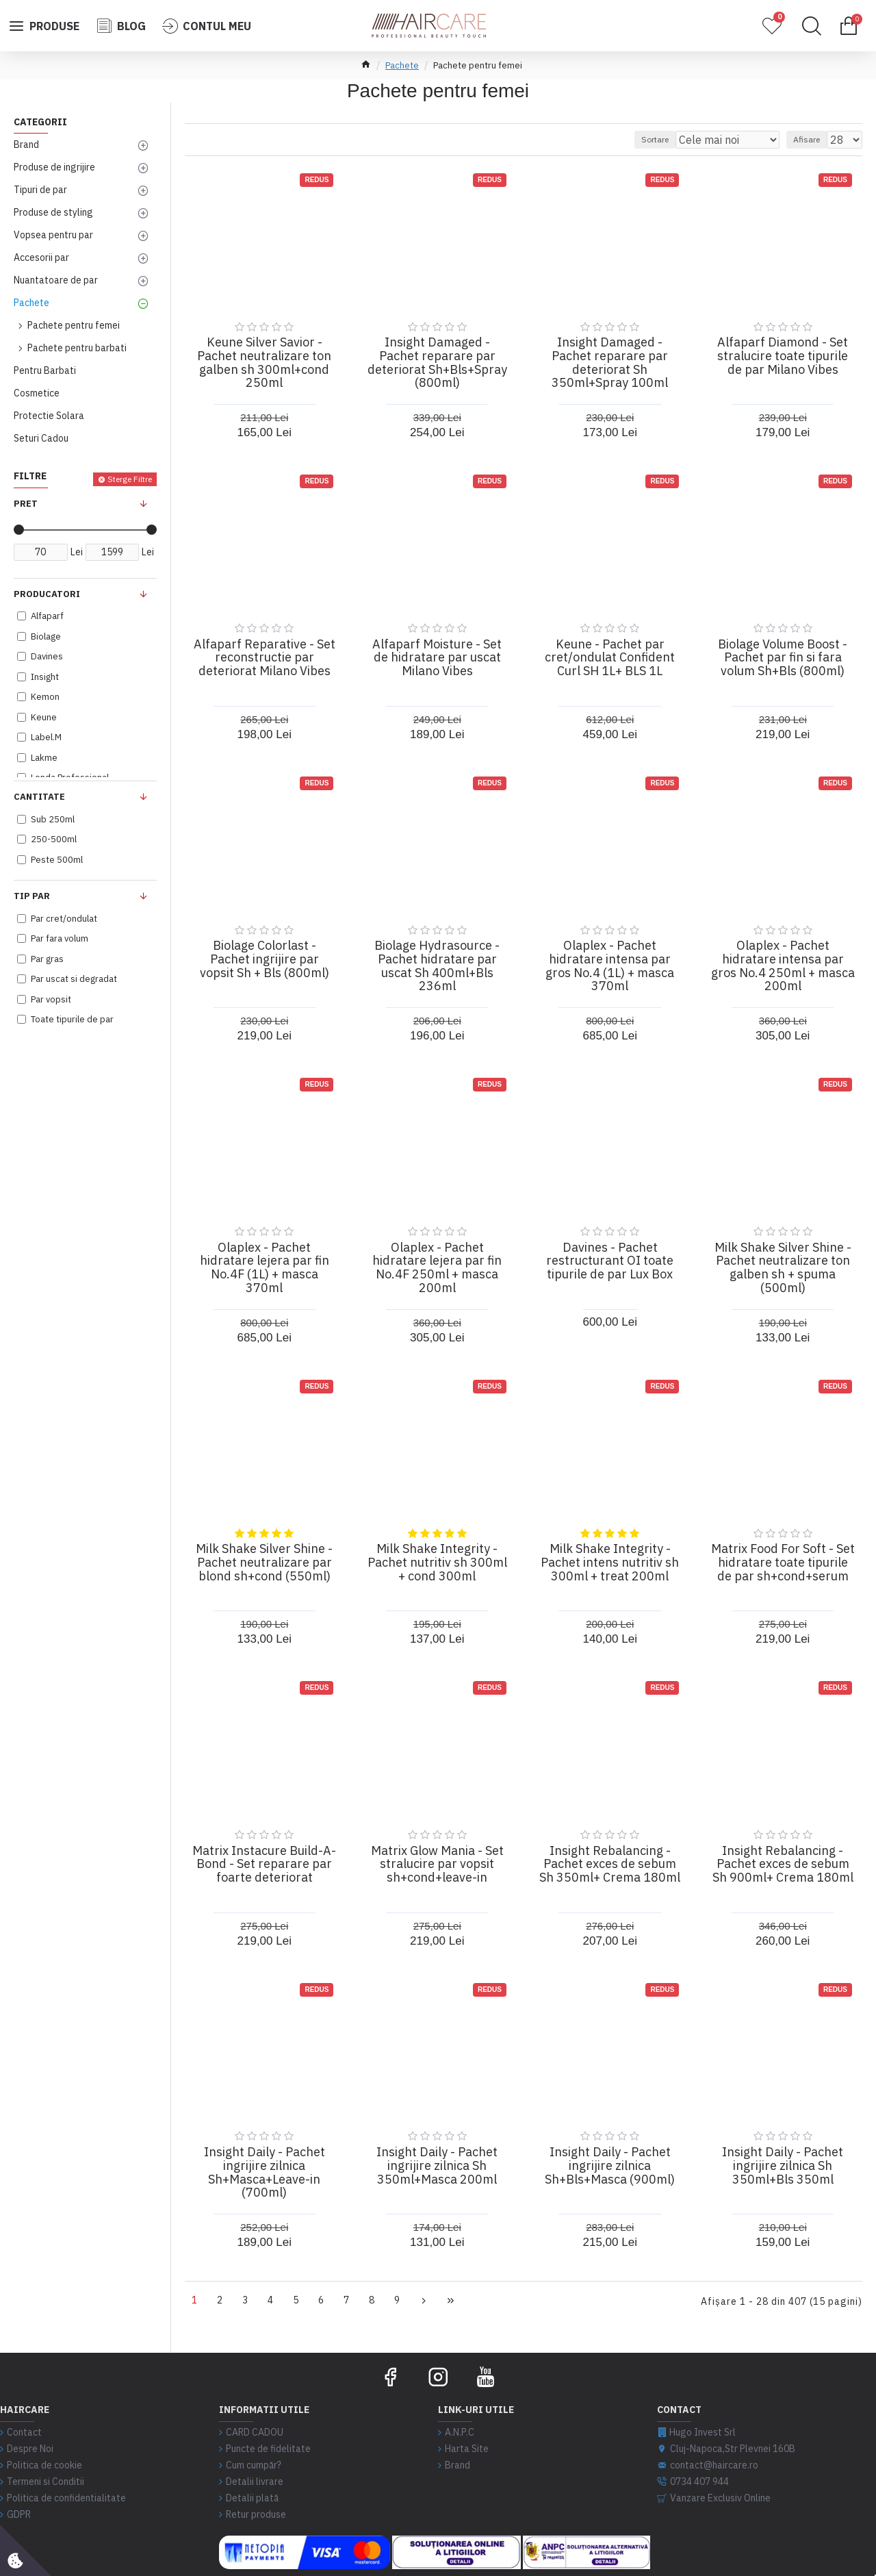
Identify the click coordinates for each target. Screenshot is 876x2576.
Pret (26, 503)
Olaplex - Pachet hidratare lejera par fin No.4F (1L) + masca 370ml (264, 1268)
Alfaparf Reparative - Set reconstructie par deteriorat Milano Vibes (264, 657)
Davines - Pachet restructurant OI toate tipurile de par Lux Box (609, 1261)
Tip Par (32, 896)
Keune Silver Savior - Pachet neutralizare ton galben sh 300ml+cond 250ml (264, 363)
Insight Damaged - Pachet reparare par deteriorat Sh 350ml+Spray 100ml (610, 363)
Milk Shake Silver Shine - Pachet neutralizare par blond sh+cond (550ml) (264, 1562)
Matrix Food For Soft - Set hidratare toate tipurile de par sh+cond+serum (783, 1562)
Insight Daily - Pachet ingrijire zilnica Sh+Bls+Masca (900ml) (610, 2165)
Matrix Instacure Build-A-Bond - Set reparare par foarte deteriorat (264, 1864)
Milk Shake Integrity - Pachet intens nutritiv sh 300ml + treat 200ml (610, 1562)
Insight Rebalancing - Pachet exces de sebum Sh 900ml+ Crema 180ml (782, 1864)
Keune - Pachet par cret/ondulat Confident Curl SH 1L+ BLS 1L (610, 657)
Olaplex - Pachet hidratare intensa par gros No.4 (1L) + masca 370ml (609, 966)
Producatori (47, 594)
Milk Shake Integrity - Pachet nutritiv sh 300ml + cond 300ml (437, 1562)
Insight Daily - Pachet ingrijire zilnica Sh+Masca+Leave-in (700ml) (264, 2172)
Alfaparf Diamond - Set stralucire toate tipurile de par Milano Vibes (782, 356)
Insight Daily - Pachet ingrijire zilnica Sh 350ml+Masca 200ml (437, 2165)
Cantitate (39, 797)
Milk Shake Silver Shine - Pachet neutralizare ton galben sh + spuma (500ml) (782, 1268)
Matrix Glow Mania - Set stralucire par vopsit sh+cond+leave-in (437, 1864)
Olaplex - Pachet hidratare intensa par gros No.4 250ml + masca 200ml (783, 966)
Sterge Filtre (129, 479)
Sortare (685, 139)
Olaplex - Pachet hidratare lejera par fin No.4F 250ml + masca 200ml (437, 1268)
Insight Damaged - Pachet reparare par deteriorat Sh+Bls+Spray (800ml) (437, 363)
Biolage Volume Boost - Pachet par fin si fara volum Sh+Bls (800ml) (782, 657)
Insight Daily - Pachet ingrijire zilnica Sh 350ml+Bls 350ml (782, 2165)
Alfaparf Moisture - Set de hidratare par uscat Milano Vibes (437, 657)
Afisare (812, 139)
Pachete (402, 65)
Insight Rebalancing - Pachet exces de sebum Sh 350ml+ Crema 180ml (609, 1864)
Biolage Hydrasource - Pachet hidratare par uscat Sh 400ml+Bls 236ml (437, 966)
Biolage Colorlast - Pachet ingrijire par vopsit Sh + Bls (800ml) (264, 959)
